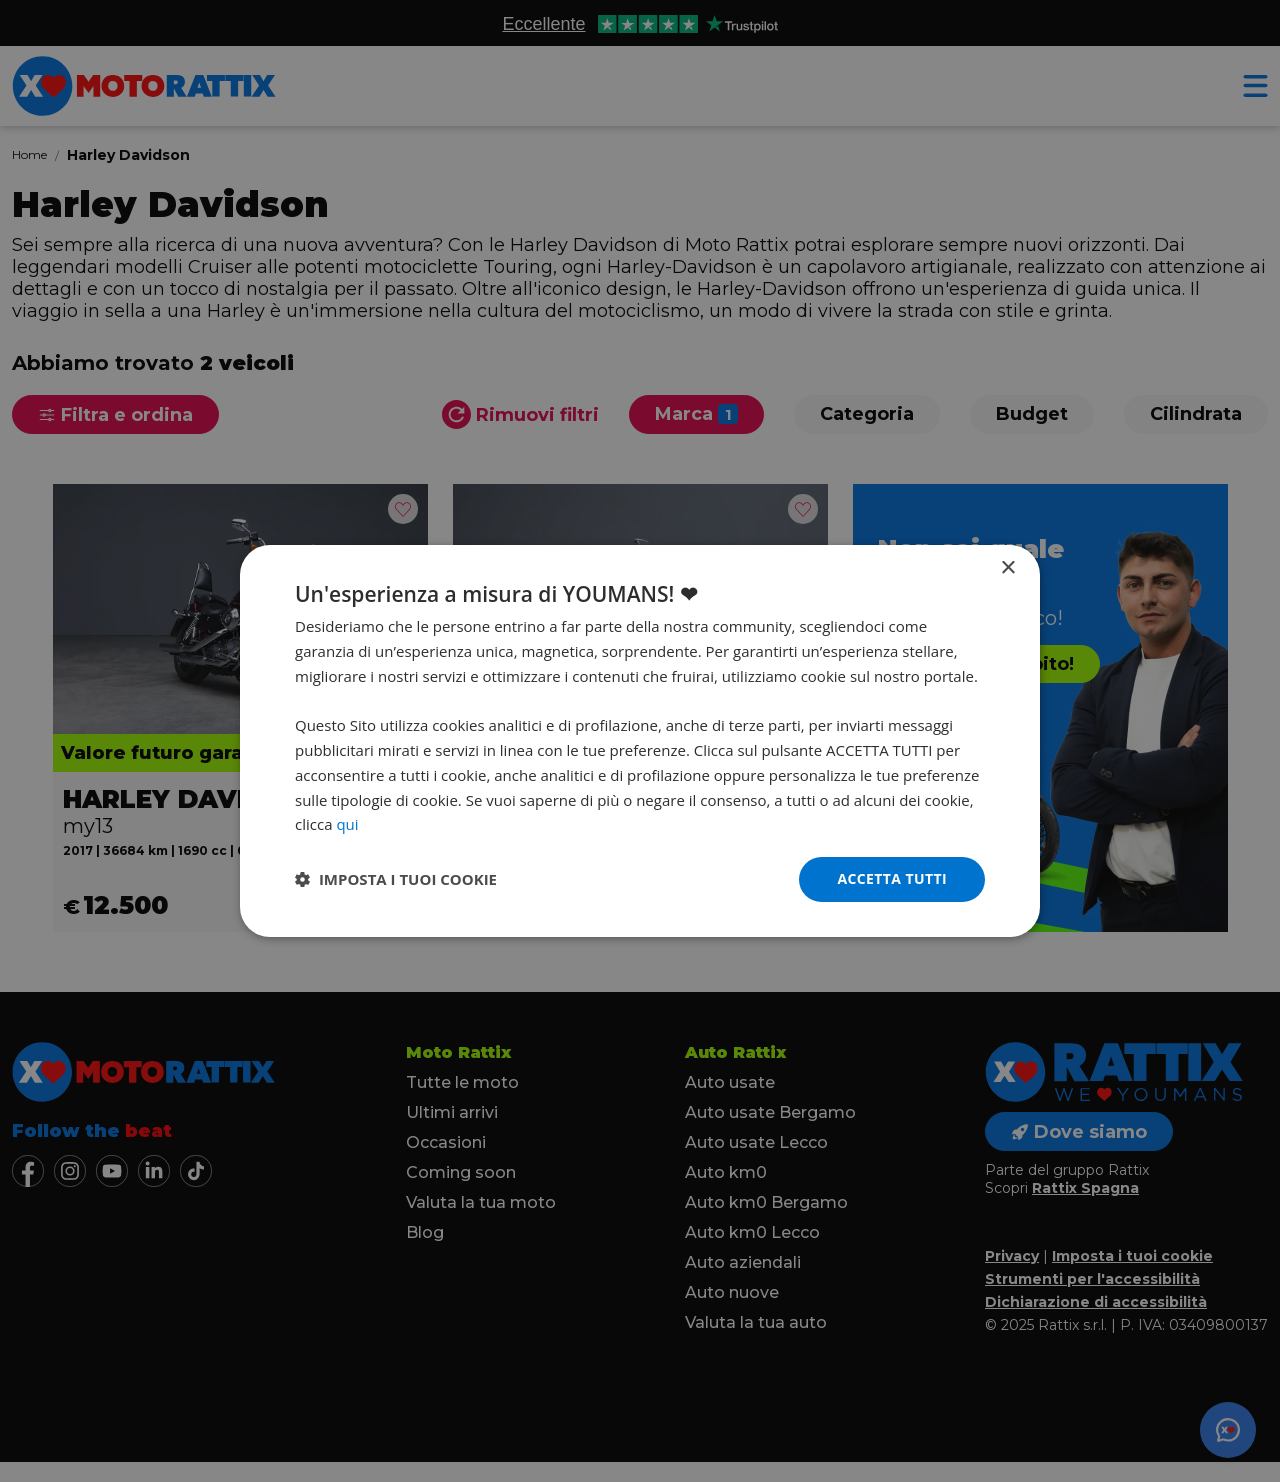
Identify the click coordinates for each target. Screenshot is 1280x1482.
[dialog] (640, 741)
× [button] (1007, 568)
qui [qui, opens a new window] (347, 824)
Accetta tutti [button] (892, 878)
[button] (396, 880)
